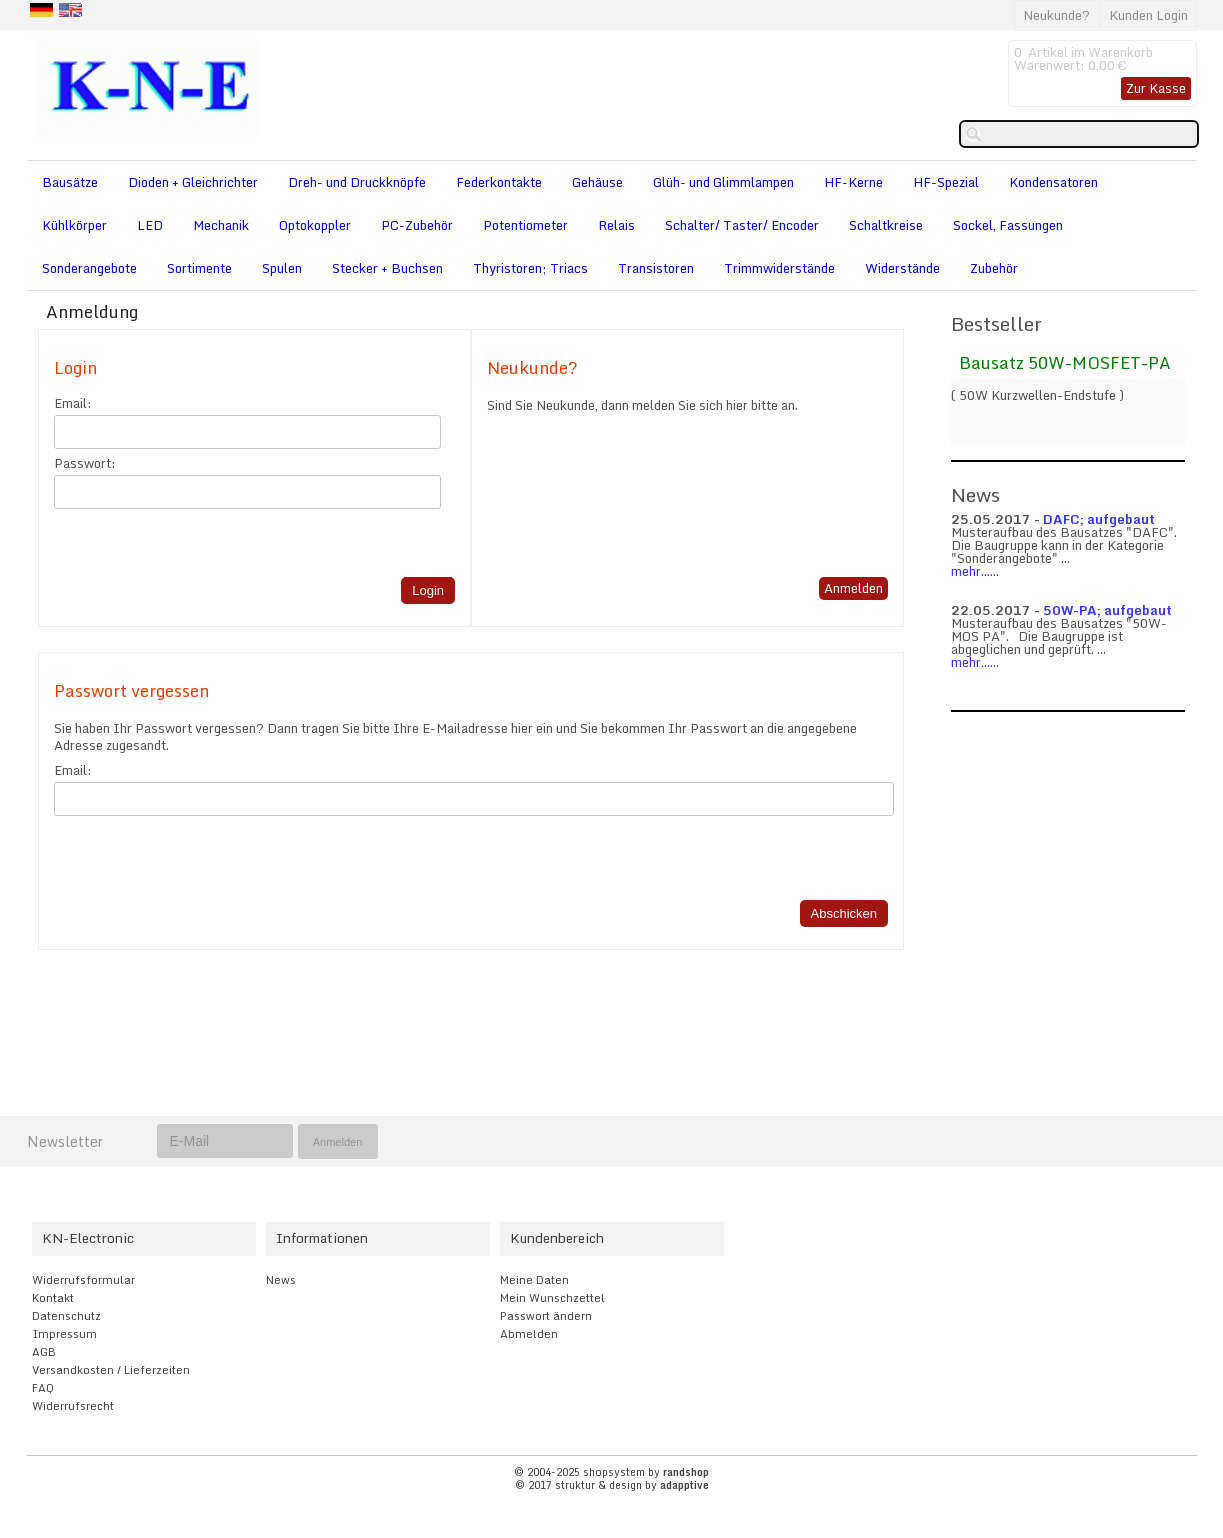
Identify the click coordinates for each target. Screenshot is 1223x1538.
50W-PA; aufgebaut (1107, 610)
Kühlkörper (74, 225)
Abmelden (529, 1334)
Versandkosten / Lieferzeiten (111, 1370)
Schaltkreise (886, 225)
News (281, 1280)
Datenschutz (66, 1316)
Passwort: (85, 463)
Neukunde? (1056, 15)
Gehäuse (597, 182)
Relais (616, 225)
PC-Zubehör (417, 225)
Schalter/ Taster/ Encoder (742, 225)
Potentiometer (525, 225)
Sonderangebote (89, 268)
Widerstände (902, 268)
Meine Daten (534, 1280)
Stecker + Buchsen (387, 268)
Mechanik (221, 225)
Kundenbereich (557, 1238)
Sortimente (199, 268)
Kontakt (53, 1298)
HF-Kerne (853, 182)
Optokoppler (315, 225)
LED (150, 225)
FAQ (43, 1388)
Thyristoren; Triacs (530, 268)
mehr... (970, 571)
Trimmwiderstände (779, 268)
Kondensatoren (1053, 182)
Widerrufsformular (83, 1280)
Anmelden (853, 588)
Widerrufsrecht (73, 1406)
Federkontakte (499, 182)
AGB (44, 1352)
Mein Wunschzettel (552, 1298)
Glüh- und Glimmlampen (723, 182)
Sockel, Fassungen (1008, 225)
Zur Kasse (1156, 88)
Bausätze (70, 182)
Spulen (282, 268)
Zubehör (994, 268)
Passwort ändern (546, 1316)
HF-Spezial (946, 182)
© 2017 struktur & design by (612, 1485)
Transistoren (656, 268)
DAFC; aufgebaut (1099, 519)
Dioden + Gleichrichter (193, 182)
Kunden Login (1148, 15)
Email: (73, 403)
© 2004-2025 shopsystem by (611, 1472)
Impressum (64, 1334)
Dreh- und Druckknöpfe (357, 182)
